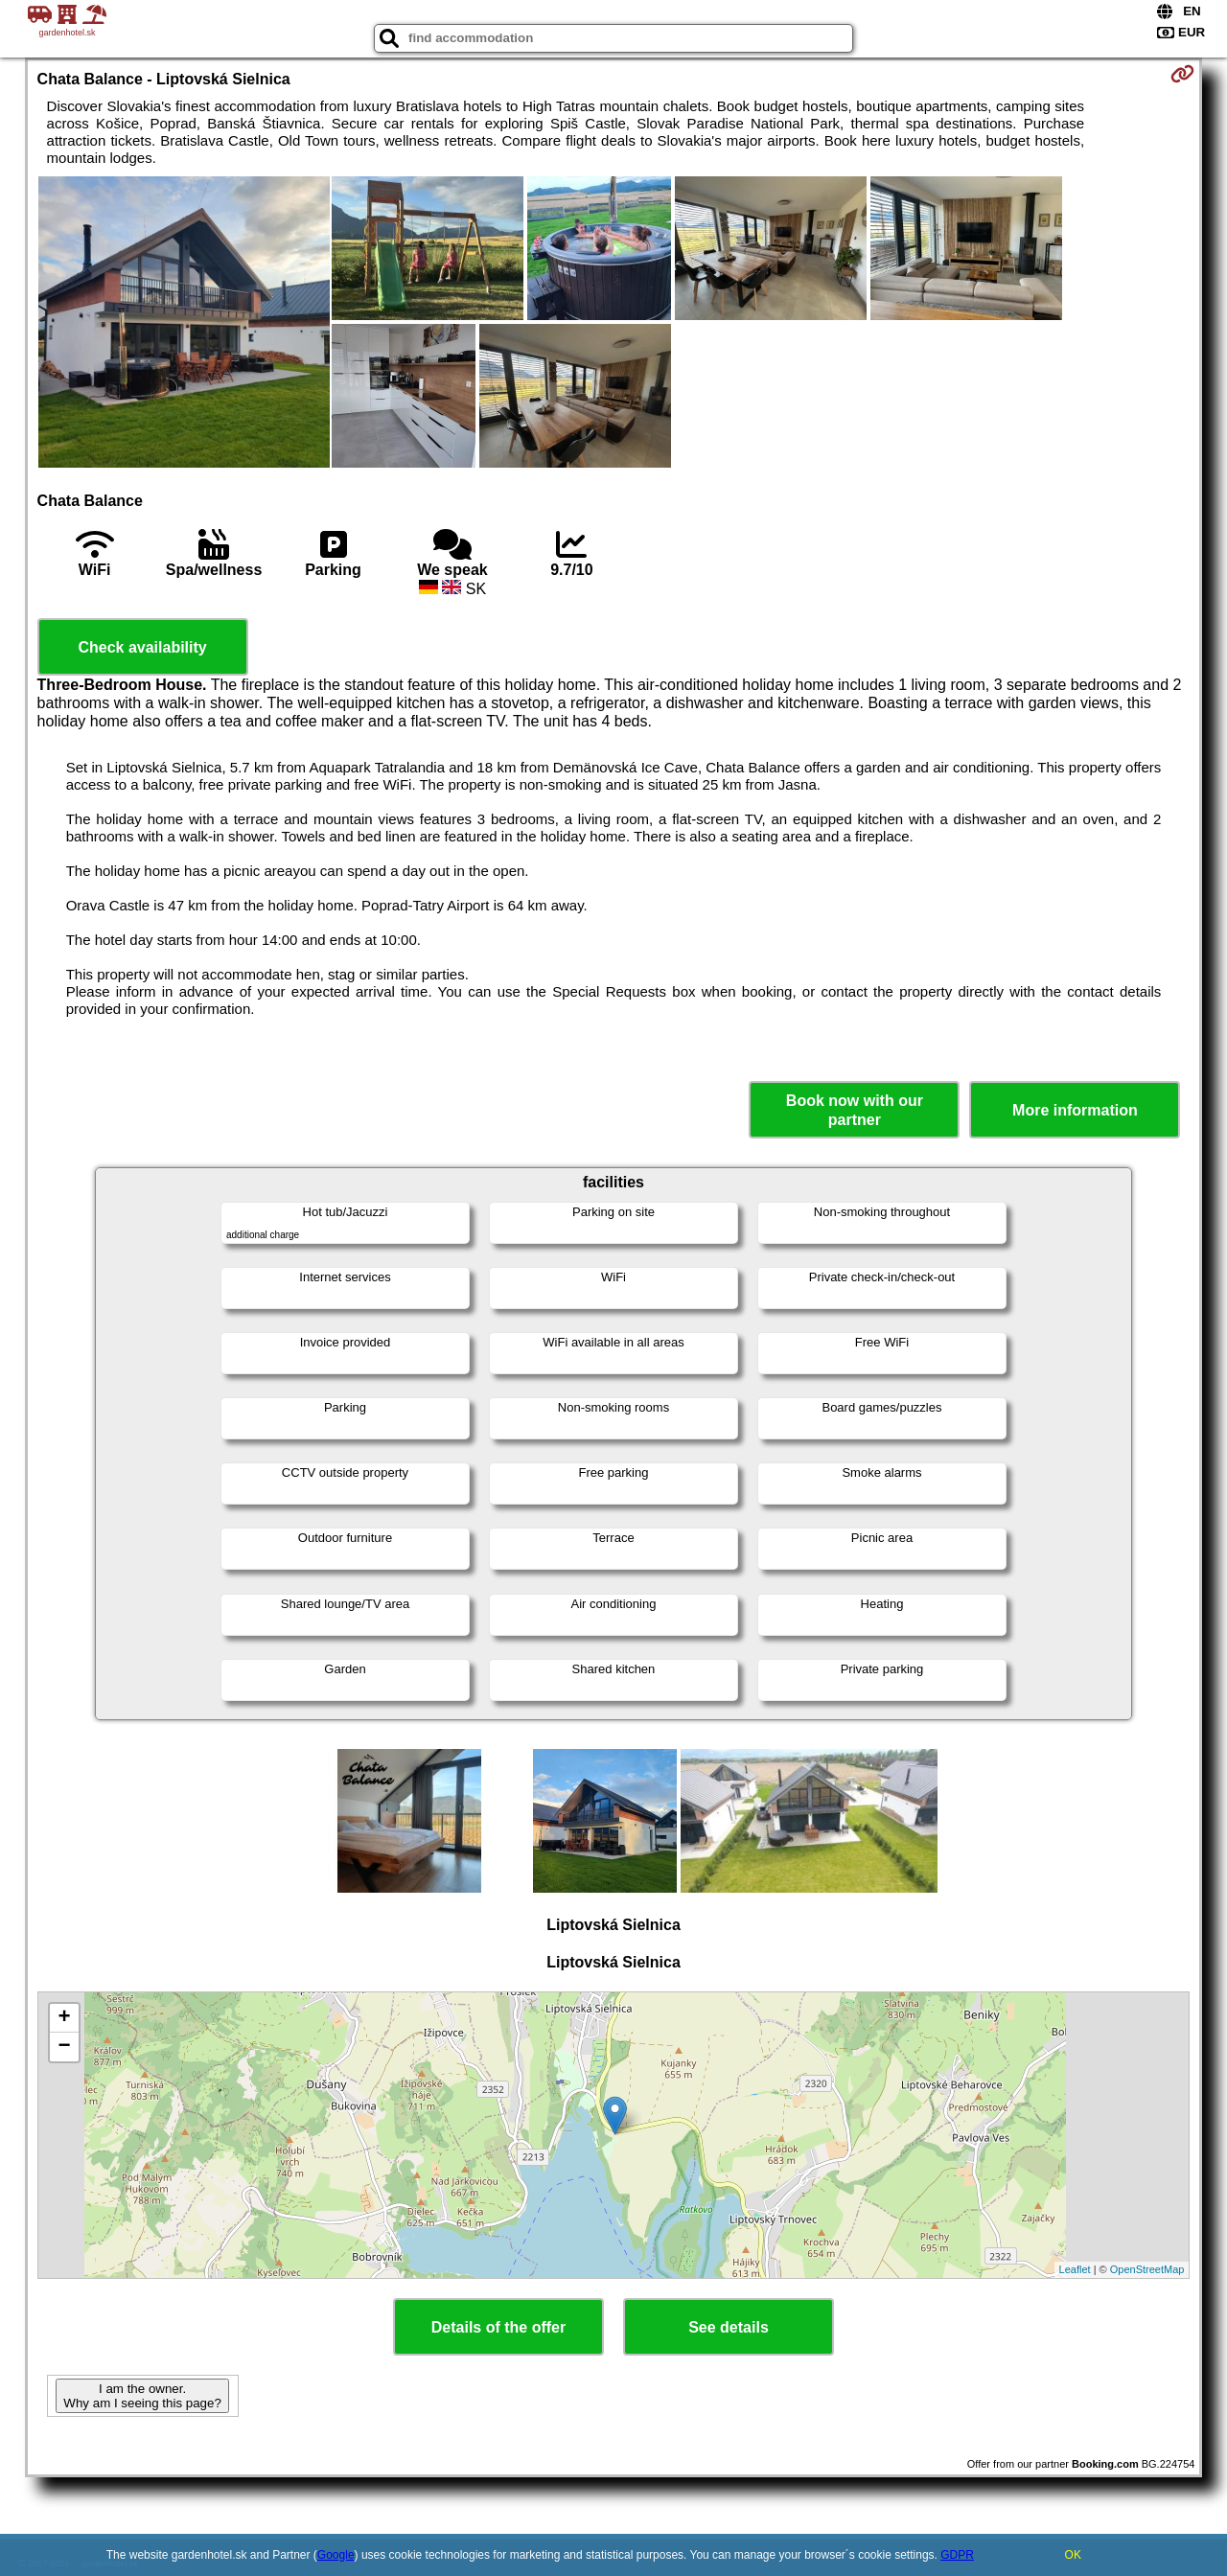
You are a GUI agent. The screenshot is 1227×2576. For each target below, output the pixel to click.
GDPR (957, 2555)
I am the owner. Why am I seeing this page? (141, 2395)
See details (728, 2327)
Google (336, 2555)
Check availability (142, 647)
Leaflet (1075, 2269)
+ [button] (64, 2018)
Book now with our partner (854, 1109)
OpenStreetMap (1147, 2269)
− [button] (64, 2047)
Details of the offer (498, 2327)
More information (1075, 1110)
